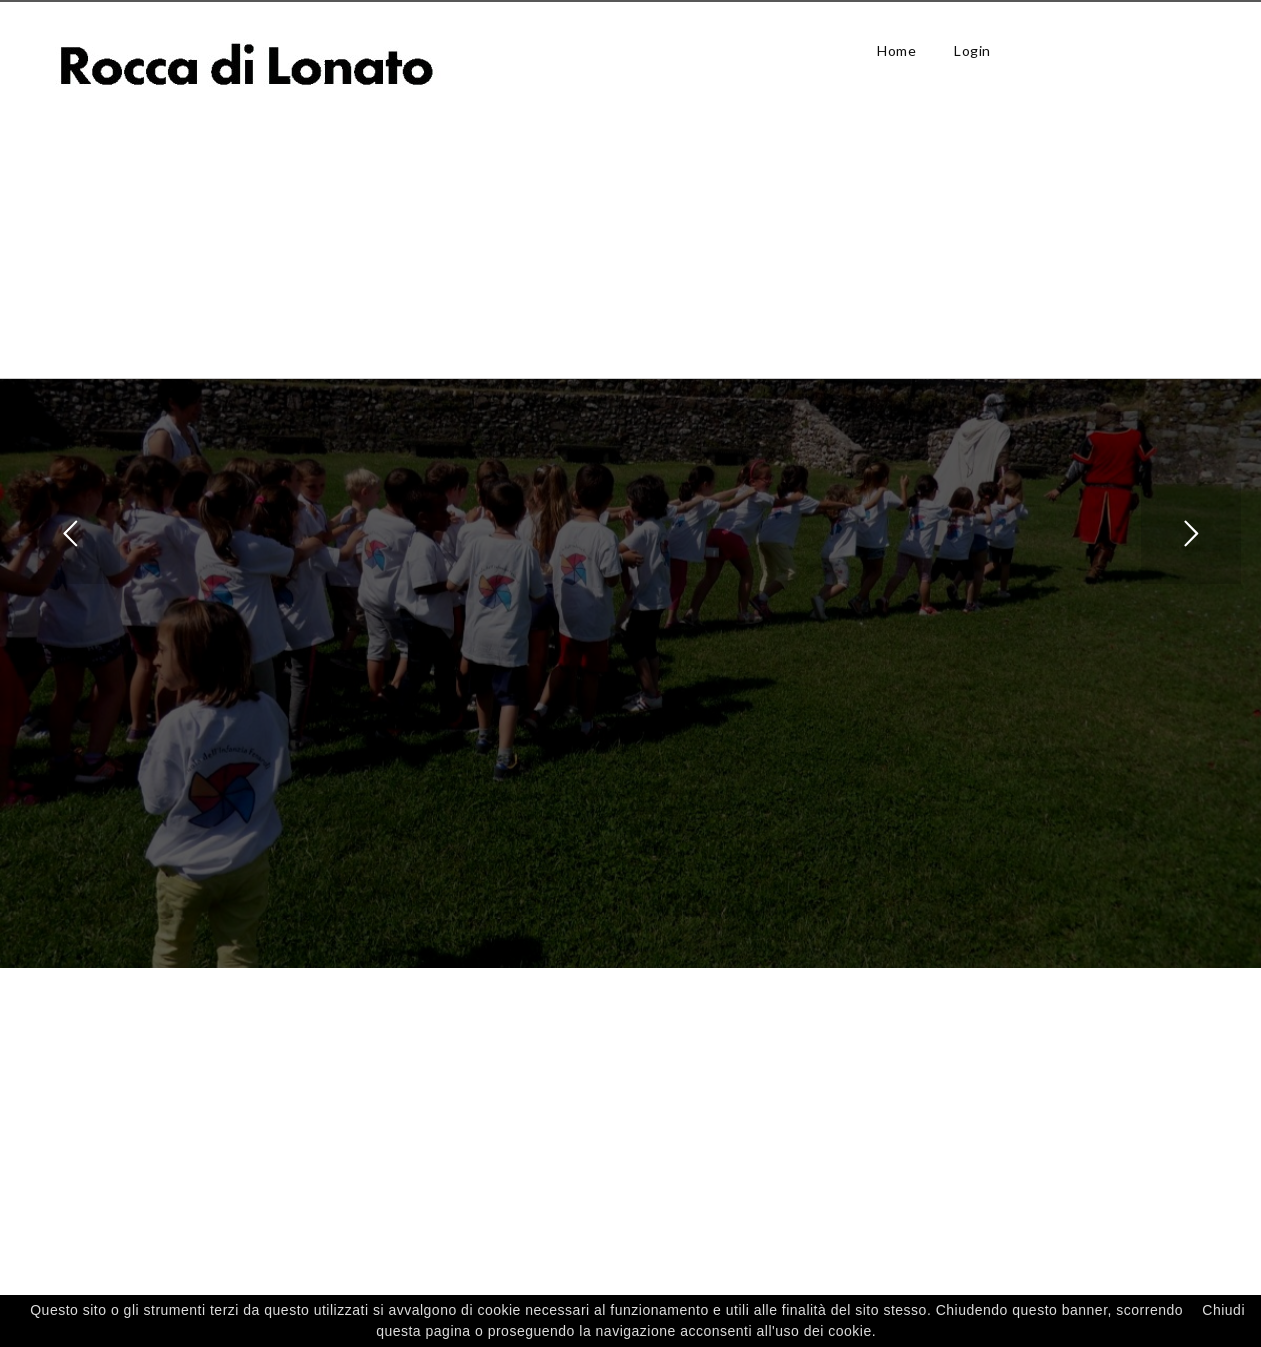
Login (972, 50)
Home (896, 50)
